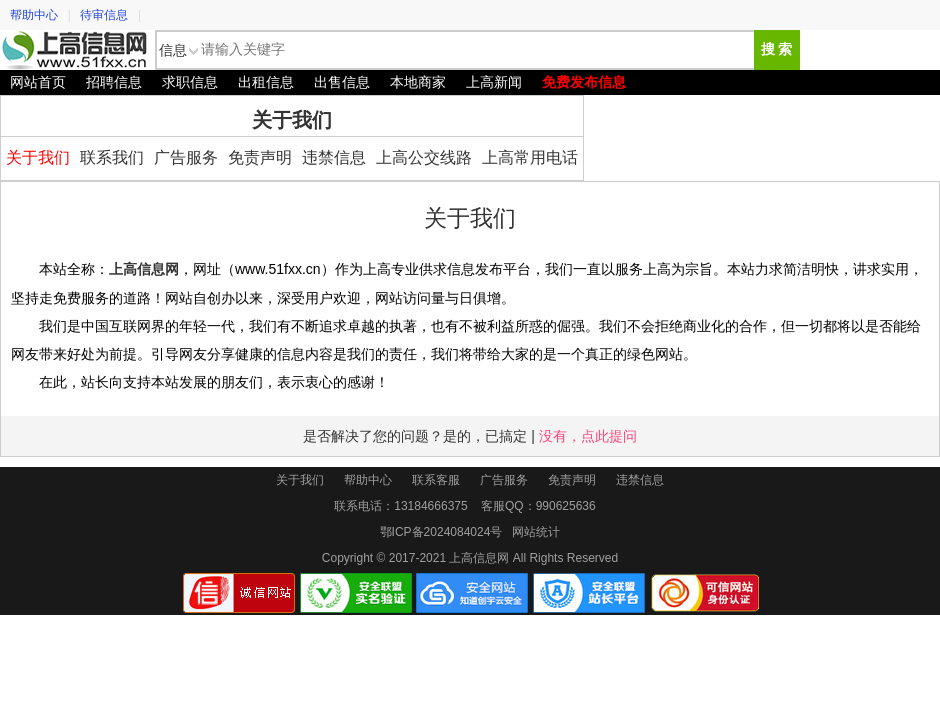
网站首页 (38, 82)
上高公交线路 (424, 157)
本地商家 (418, 82)
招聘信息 (114, 82)
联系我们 (112, 157)
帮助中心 (34, 15)
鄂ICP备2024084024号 (441, 532)
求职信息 (190, 82)
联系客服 (436, 480)
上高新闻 (494, 82)
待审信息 (104, 15)
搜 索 (777, 49)
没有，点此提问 (588, 436)
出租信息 (266, 82)
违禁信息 (334, 157)
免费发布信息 (584, 82)
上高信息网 (75, 50)
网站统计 (536, 532)
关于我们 (38, 157)
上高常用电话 (530, 157)
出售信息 (342, 82)
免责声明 (260, 157)
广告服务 (186, 157)
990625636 (566, 506)
